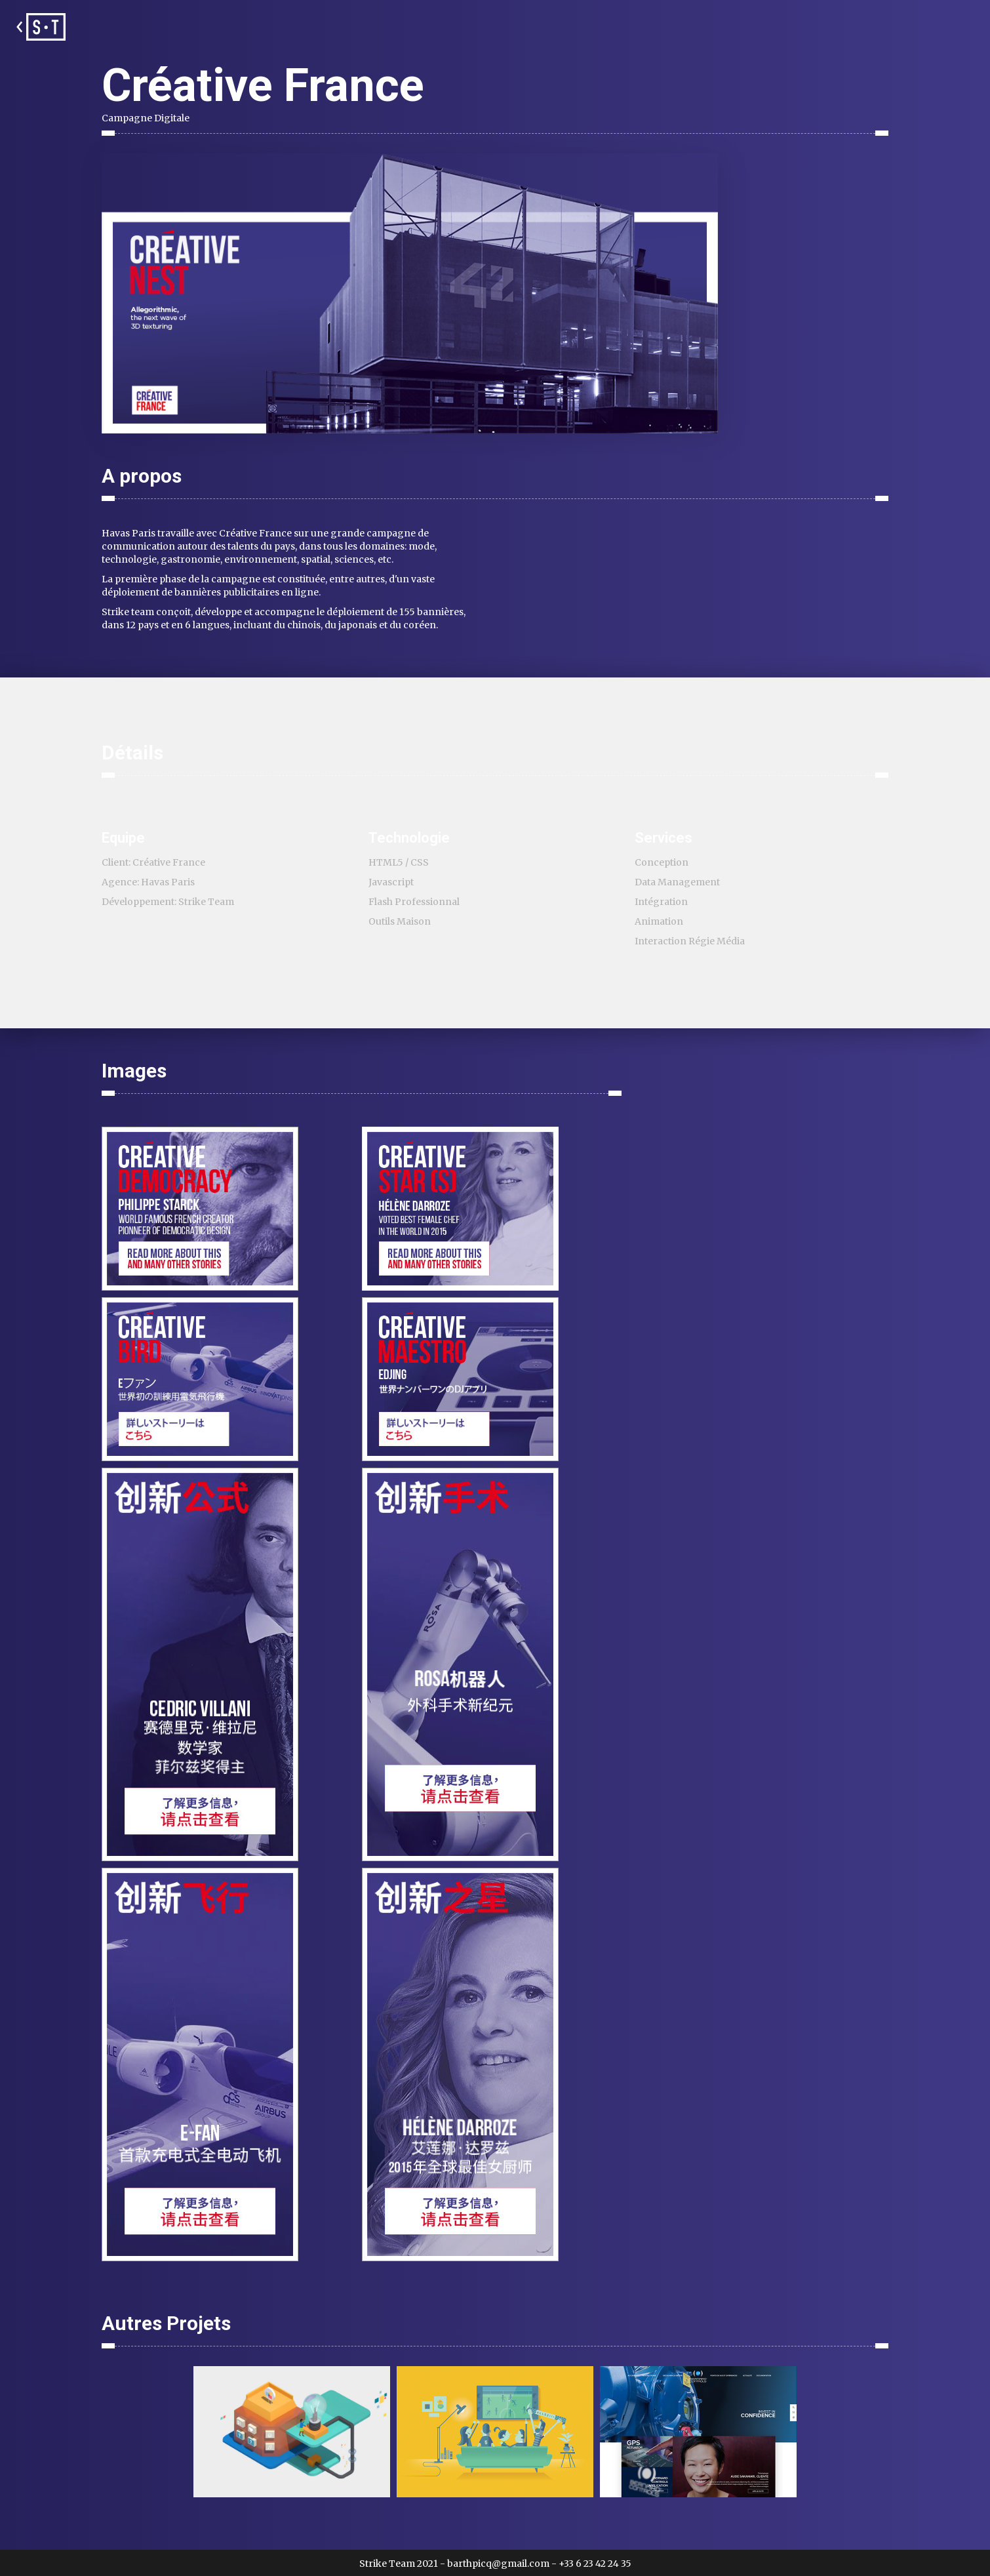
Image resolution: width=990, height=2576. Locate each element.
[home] (39, 27)
